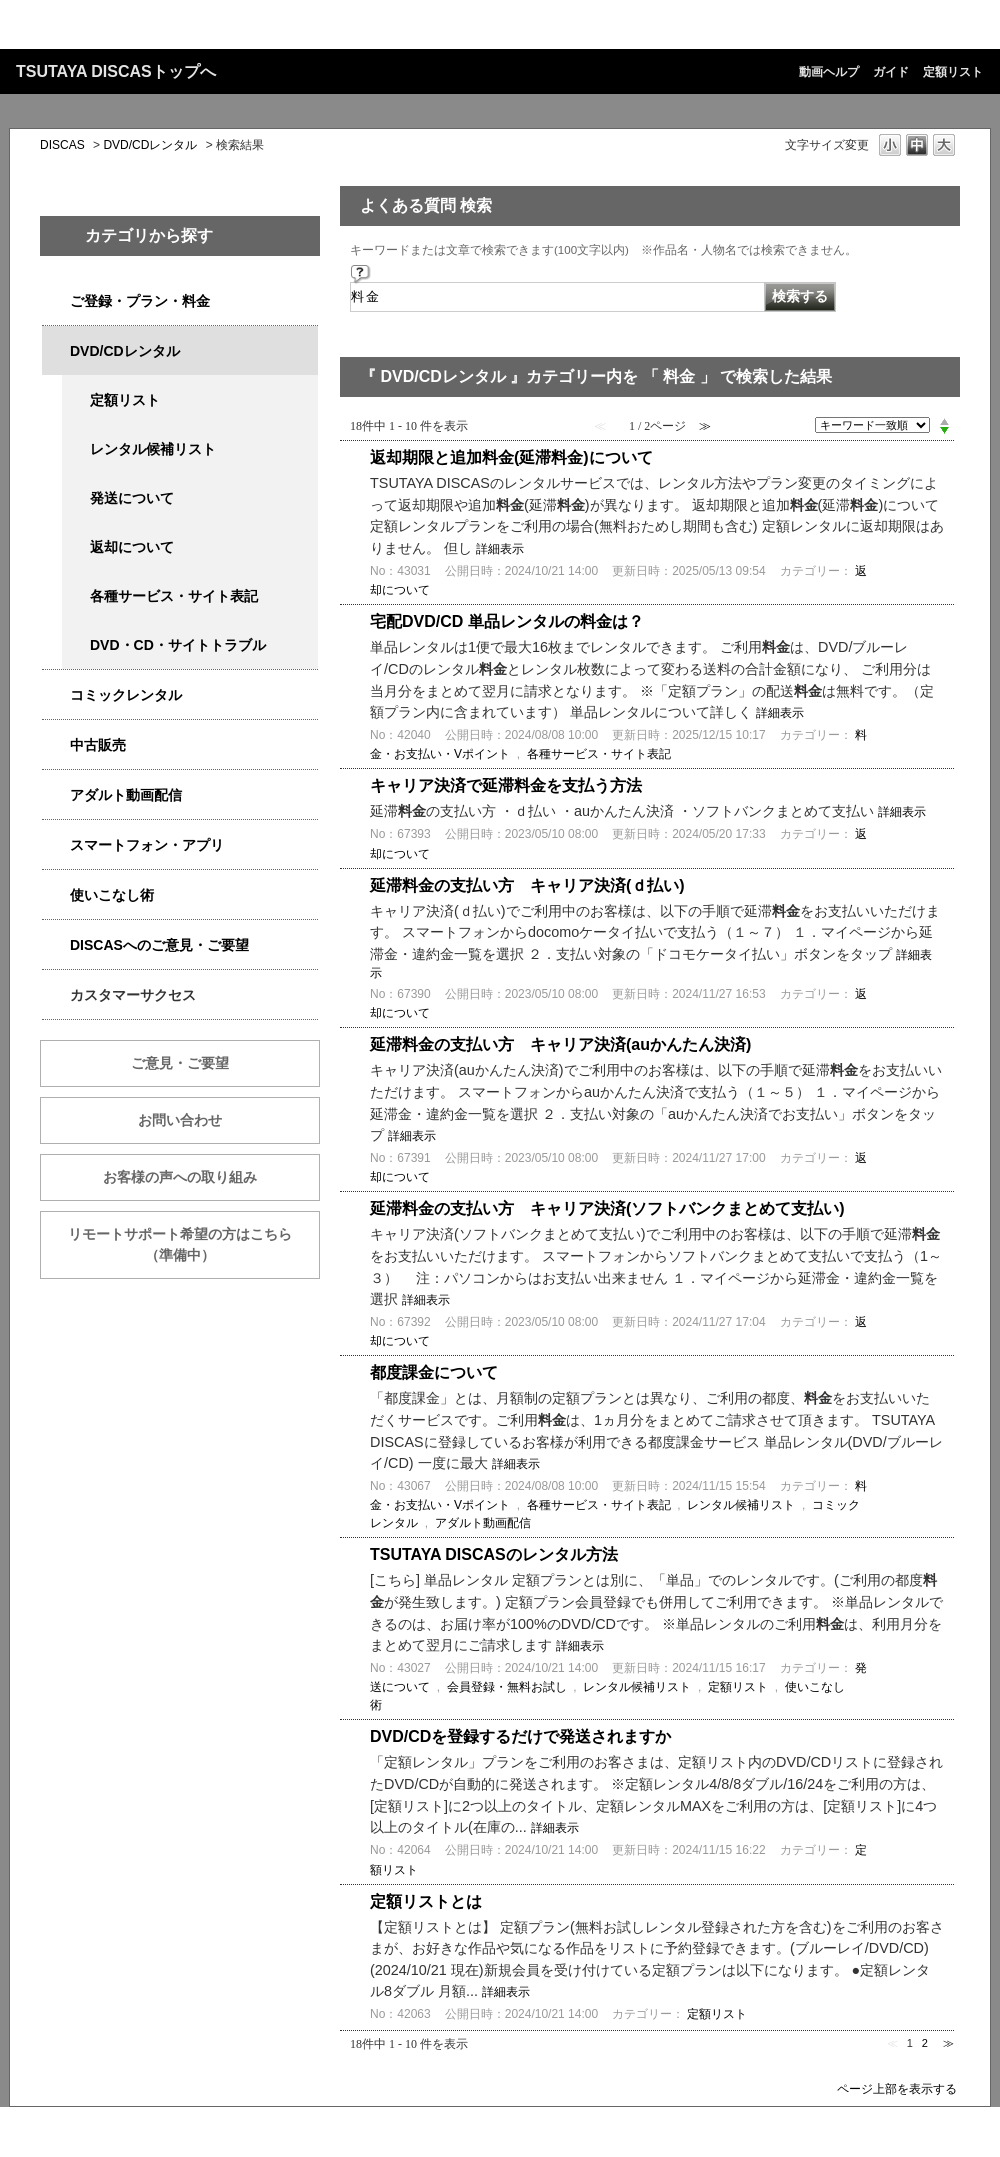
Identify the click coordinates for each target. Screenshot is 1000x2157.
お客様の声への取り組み (180, 1177)
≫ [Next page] (948, 2043)
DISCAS (62, 145)
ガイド (891, 72)
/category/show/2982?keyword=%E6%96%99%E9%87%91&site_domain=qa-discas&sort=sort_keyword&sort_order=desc (56, 845)
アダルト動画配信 (126, 795)
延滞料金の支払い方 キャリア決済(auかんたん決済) (560, 1044)
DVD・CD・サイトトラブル (178, 645)
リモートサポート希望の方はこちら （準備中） (194, 1244)
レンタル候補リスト (153, 449)
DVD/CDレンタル (150, 145)
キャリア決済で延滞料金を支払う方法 (506, 785)
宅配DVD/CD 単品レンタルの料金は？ (507, 621)
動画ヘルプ (829, 72)
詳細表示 (500, 549)
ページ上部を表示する (897, 2088)
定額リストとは (426, 1901)
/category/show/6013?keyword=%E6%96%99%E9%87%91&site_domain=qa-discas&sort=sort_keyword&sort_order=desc (56, 745)
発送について (132, 498)
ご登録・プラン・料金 (140, 301)
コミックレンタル (126, 695)
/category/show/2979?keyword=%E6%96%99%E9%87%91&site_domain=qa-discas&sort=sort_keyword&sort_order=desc (56, 301)
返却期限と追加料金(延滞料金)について (511, 457)
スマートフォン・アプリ (147, 845)
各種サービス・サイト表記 (174, 596)
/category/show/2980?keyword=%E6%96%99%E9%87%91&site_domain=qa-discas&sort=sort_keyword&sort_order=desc (56, 351)
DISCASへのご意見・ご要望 (159, 945)
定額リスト (953, 72)
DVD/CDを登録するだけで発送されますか (520, 1736)
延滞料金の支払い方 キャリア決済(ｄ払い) (527, 885)
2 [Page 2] (925, 2043)
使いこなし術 (112, 895)
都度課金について (434, 1372)
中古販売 (98, 745)
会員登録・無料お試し (507, 1687)
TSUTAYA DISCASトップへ (116, 71)
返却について (132, 547)
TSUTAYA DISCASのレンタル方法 (494, 1554)
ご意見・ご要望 (180, 1063)
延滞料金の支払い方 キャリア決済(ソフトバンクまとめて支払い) (607, 1208)
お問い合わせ (180, 1120)
